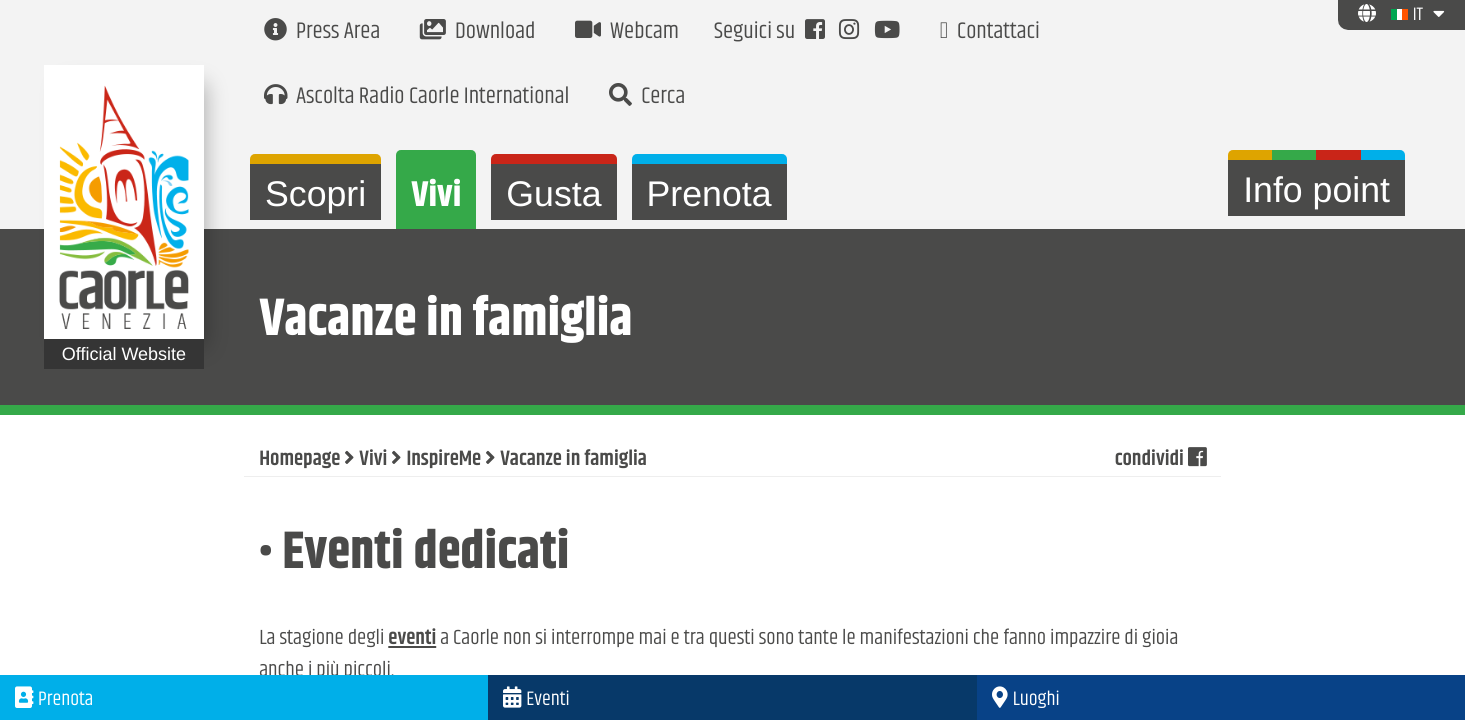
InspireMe (443, 460)
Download (477, 32)
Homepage (299, 460)
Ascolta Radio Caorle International (416, 97)
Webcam (627, 32)
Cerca (647, 97)
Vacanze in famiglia (573, 460)
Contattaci (990, 32)
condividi (1160, 460)
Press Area (322, 32)
